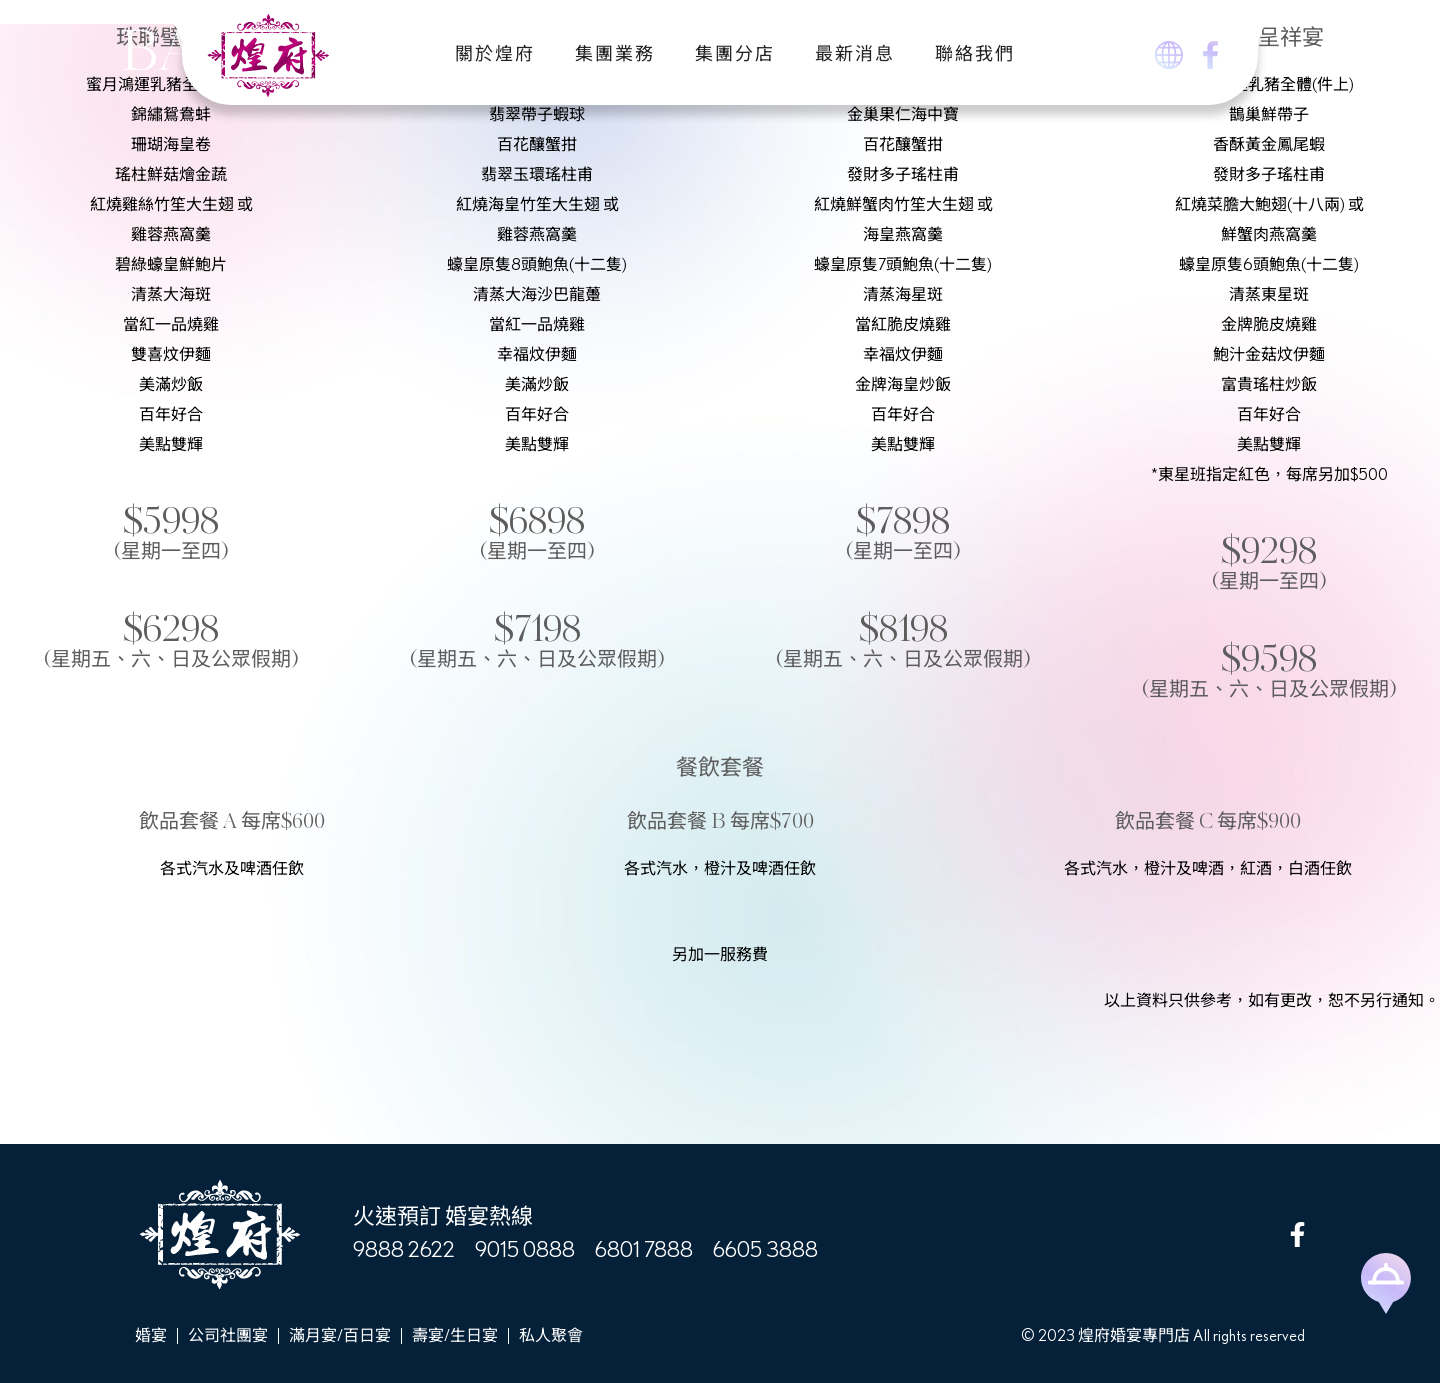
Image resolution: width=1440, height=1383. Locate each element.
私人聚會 (551, 1336)
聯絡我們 (975, 55)
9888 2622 (404, 1250)
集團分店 (735, 55)
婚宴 (151, 1336)
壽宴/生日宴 (455, 1336)
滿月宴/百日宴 (340, 1336)
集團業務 (615, 55)
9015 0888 (525, 1250)
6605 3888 (765, 1250)
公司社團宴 (228, 1336)
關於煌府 (495, 55)
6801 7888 (644, 1250)
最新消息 (855, 55)
